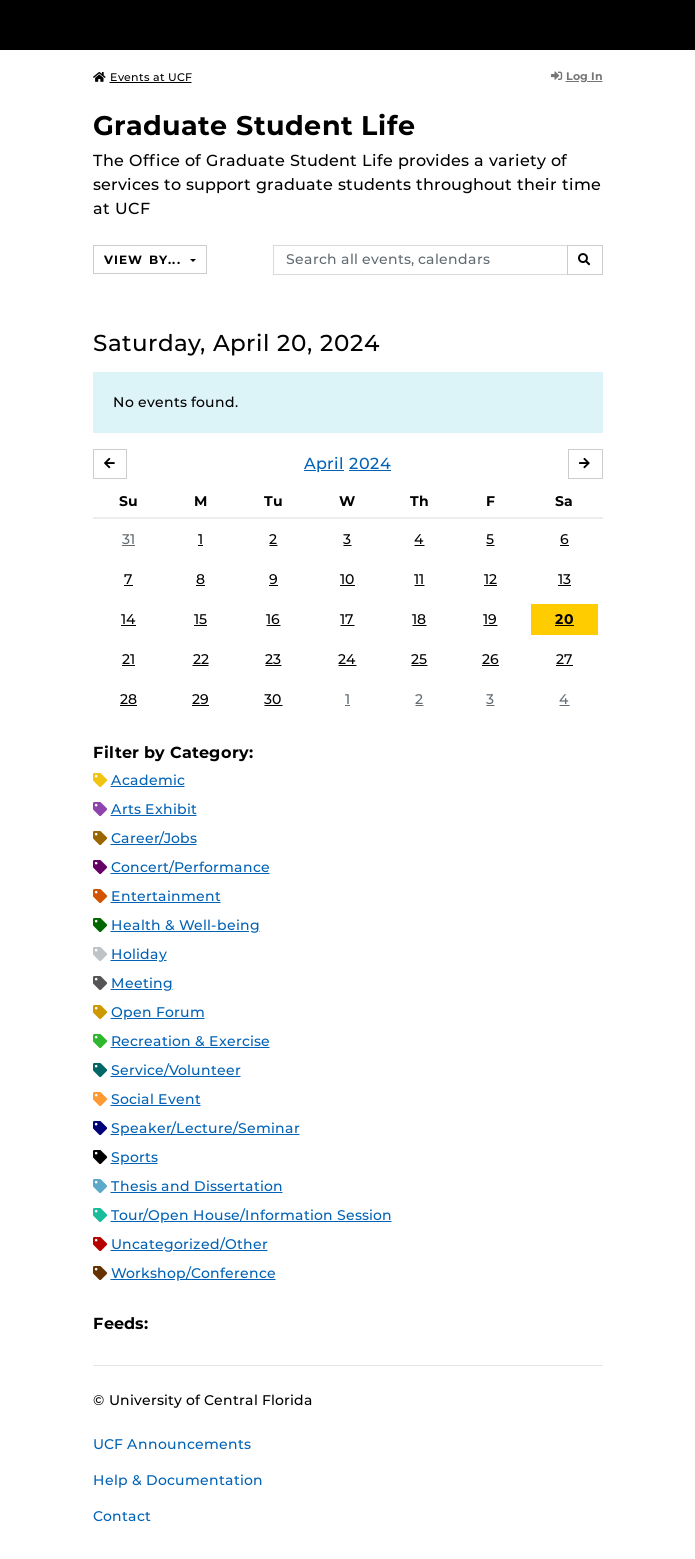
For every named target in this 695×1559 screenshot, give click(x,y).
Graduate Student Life (254, 125)
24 (347, 659)
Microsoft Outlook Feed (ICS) (208, 1324)
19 (490, 619)
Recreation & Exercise (190, 1041)
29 (200, 699)
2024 (370, 463)
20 (564, 619)
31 (128, 539)
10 (347, 579)
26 (490, 659)
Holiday (139, 954)
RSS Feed (242, 1324)
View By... (145, 259)
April (324, 463)
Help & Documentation (178, 1480)
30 (273, 699)
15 (200, 619)
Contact (122, 1516)
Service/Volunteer (176, 1070)
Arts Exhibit (154, 809)
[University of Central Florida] (152, 24)
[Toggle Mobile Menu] (675, 23)
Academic (148, 780)
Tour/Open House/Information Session (251, 1215)
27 (564, 659)
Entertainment (166, 896)
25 (419, 659)
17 (347, 619)
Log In (577, 76)
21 (128, 659)
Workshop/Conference (193, 1273)
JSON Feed (310, 1324)
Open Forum (158, 1012)
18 (419, 619)
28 (128, 699)
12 (490, 579)
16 (273, 619)
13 (564, 579)
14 (128, 619)
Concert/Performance (190, 867)
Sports (134, 1157)
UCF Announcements (172, 1444)
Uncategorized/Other (189, 1244)
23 (273, 659)
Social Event (156, 1099)
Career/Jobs (154, 838)
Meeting (142, 983)
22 (201, 659)
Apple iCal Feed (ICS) (174, 1324)
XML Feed (276, 1324)
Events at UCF (142, 77)
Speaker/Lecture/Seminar (205, 1128)
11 (419, 579)
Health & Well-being (185, 925)
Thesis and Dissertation (197, 1186)
